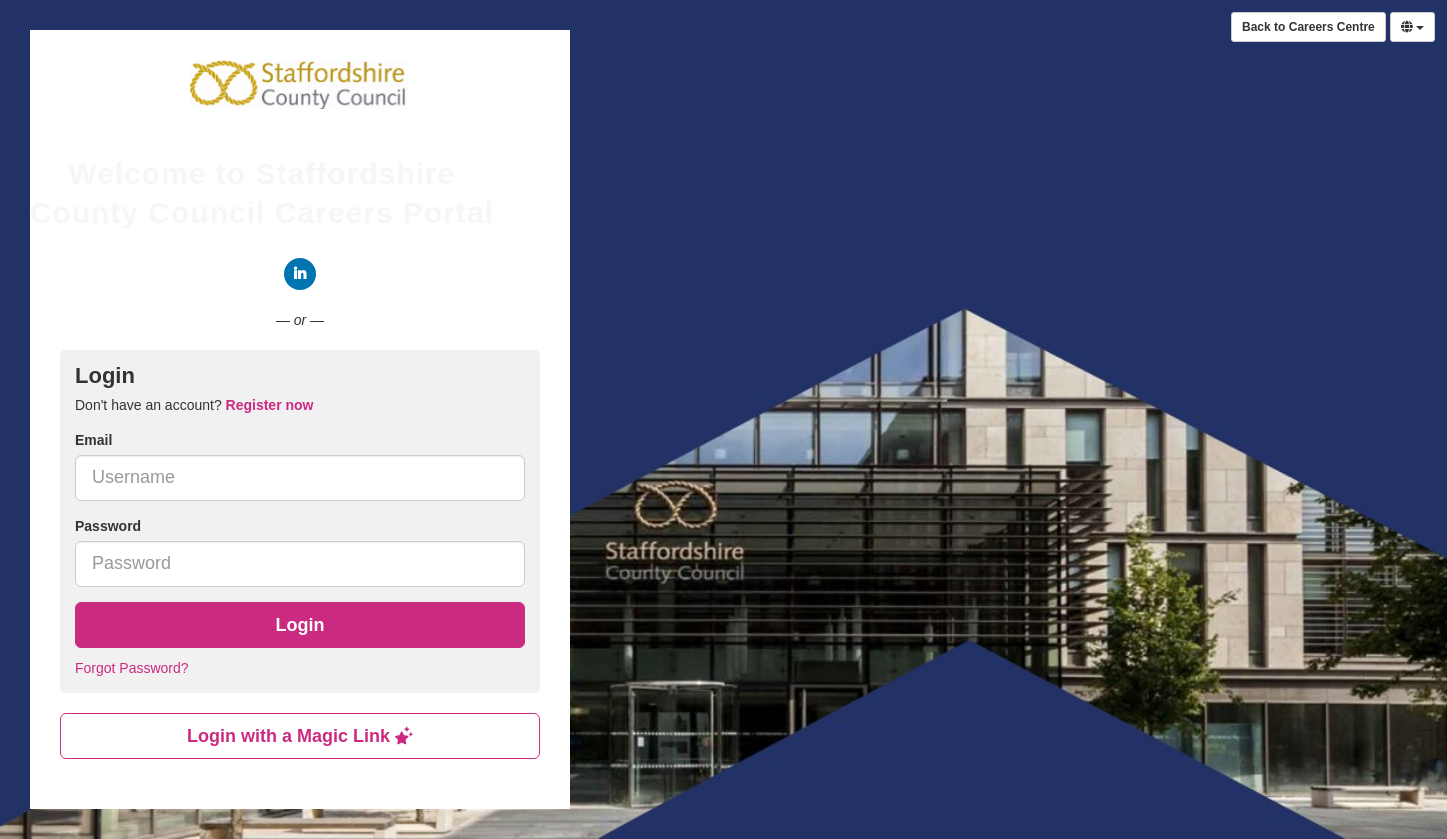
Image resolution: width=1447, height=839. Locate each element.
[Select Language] (1412, 27)
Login (300, 625)
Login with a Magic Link (300, 736)
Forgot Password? (132, 668)
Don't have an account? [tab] (194, 405)
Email (93, 440)
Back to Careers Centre (1308, 27)
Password (108, 526)
